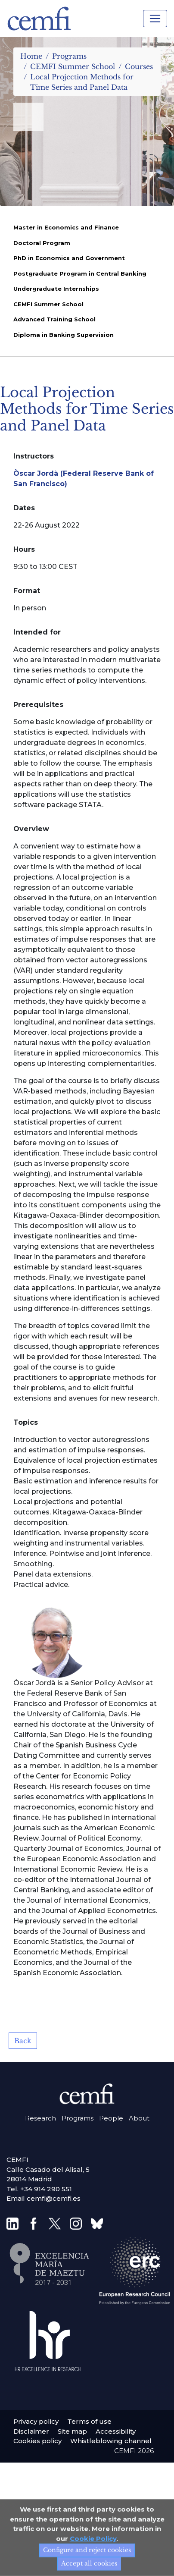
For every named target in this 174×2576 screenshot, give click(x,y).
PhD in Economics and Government (69, 257)
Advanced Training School (54, 319)
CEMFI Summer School (72, 66)
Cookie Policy (93, 2568)
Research (40, 2118)
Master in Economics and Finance (66, 227)
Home (31, 56)
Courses (139, 66)
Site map (72, 2431)
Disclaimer (31, 2431)
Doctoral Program (41, 242)
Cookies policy (37, 2441)
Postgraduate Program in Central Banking (79, 273)
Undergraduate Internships (56, 288)
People (111, 2118)
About (139, 2118)
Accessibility (116, 2431)
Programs (69, 56)
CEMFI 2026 (134, 2451)
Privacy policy (36, 2421)
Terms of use (89, 2421)
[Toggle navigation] (155, 18)
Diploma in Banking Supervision (63, 334)
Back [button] (22, 2040)
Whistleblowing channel (111, 2441)
